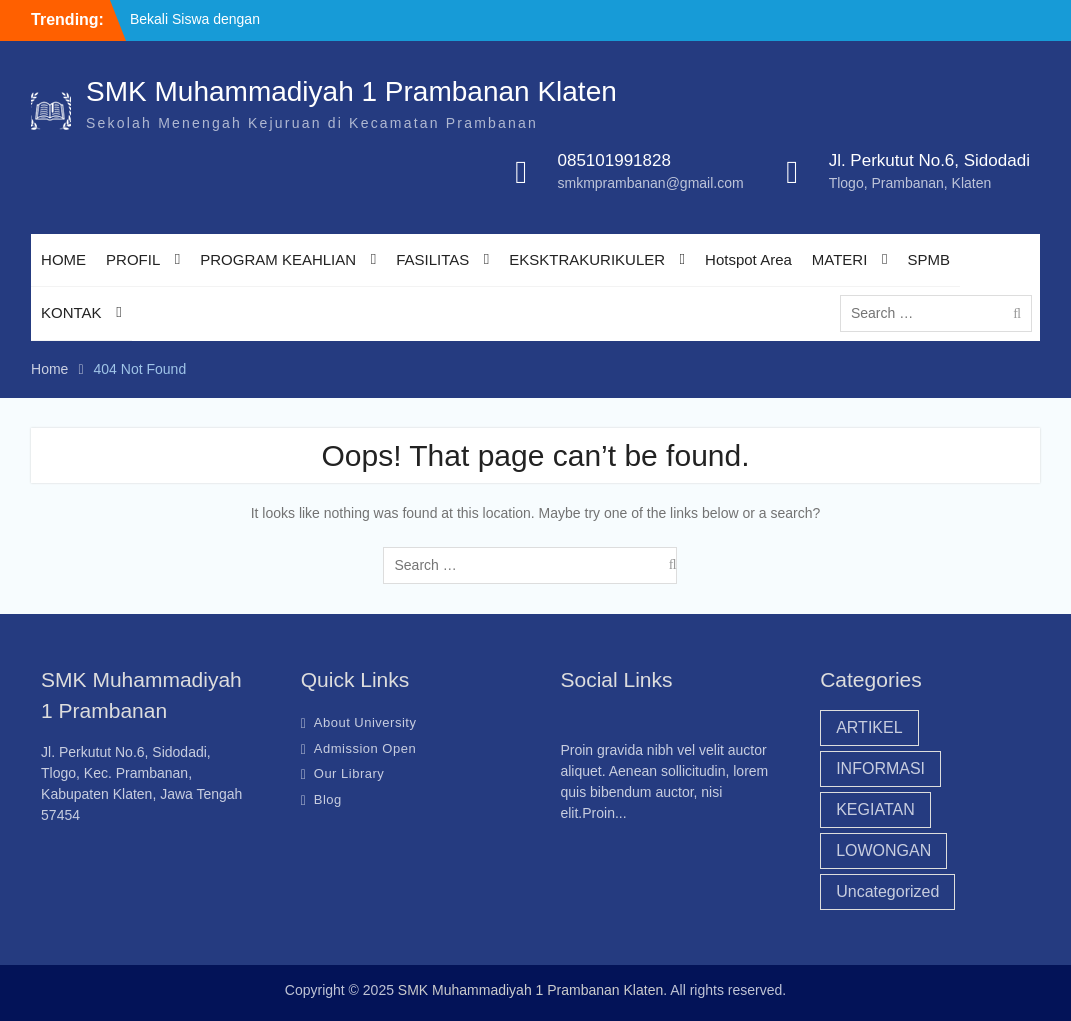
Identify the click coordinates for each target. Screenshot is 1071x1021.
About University (365, 722)
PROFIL (133, 259)
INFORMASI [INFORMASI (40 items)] (880, 768)
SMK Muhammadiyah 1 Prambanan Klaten (351, 91)
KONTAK (71, 312)
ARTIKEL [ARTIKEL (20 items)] (869, 727)
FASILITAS (432, 259)
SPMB (928, 259)
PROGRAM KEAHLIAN (278, 259)
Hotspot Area (748, 259)
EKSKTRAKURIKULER (587, 259)
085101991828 (613, 160)
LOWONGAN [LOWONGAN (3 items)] (883, 850)
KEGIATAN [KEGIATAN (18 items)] (875, 809)
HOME (63, 259)
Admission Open (365, 748)
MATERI (840, 259)
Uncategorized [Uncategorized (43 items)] (887, 891)
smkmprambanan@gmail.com (650, 183)
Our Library (349, 773)
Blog (328, 799)
